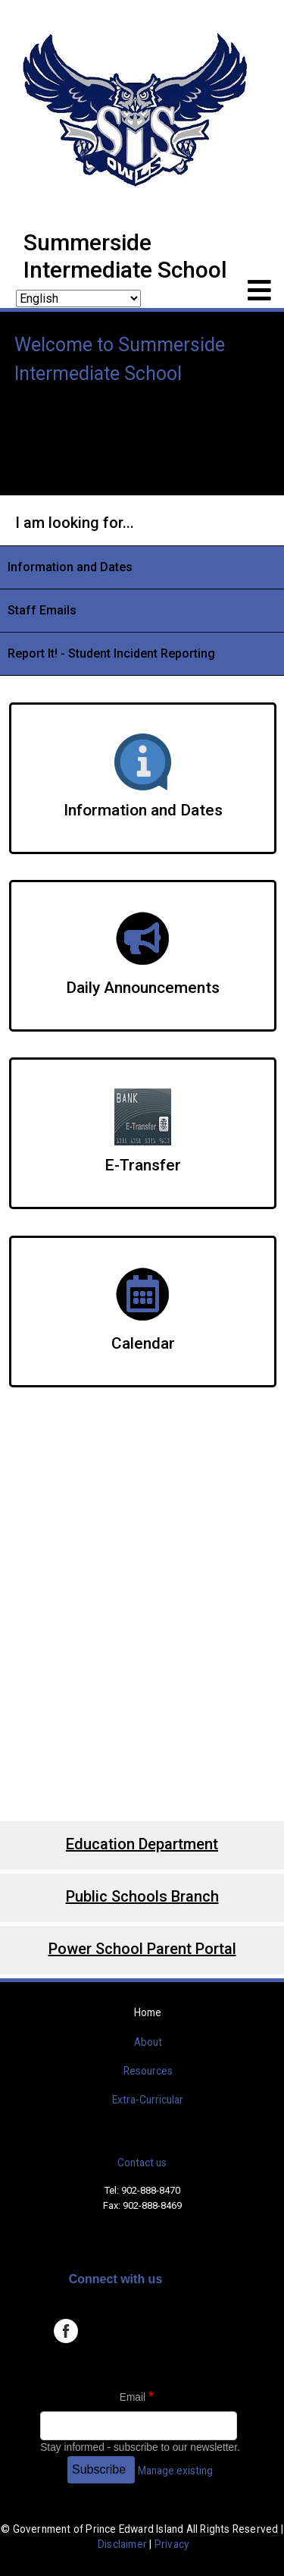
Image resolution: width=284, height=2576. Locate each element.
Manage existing (175, 2470)
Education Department (142, 1844)
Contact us (142, 2163)
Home (147, 2012)
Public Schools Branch (142, 1896)
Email (132, 2397)
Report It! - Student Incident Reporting (111, 653)
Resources (148, 2071)
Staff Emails (42, 610)
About (148, 2042)
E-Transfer (143, 1165)
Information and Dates (70, 567)
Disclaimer (122, 2544)
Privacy (171, 2544)
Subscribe (99, 2469)
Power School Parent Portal (142, 1949)
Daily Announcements (143, 988)
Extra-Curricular (147, 2100)
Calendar (143, 1343)
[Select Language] (78, 298)
